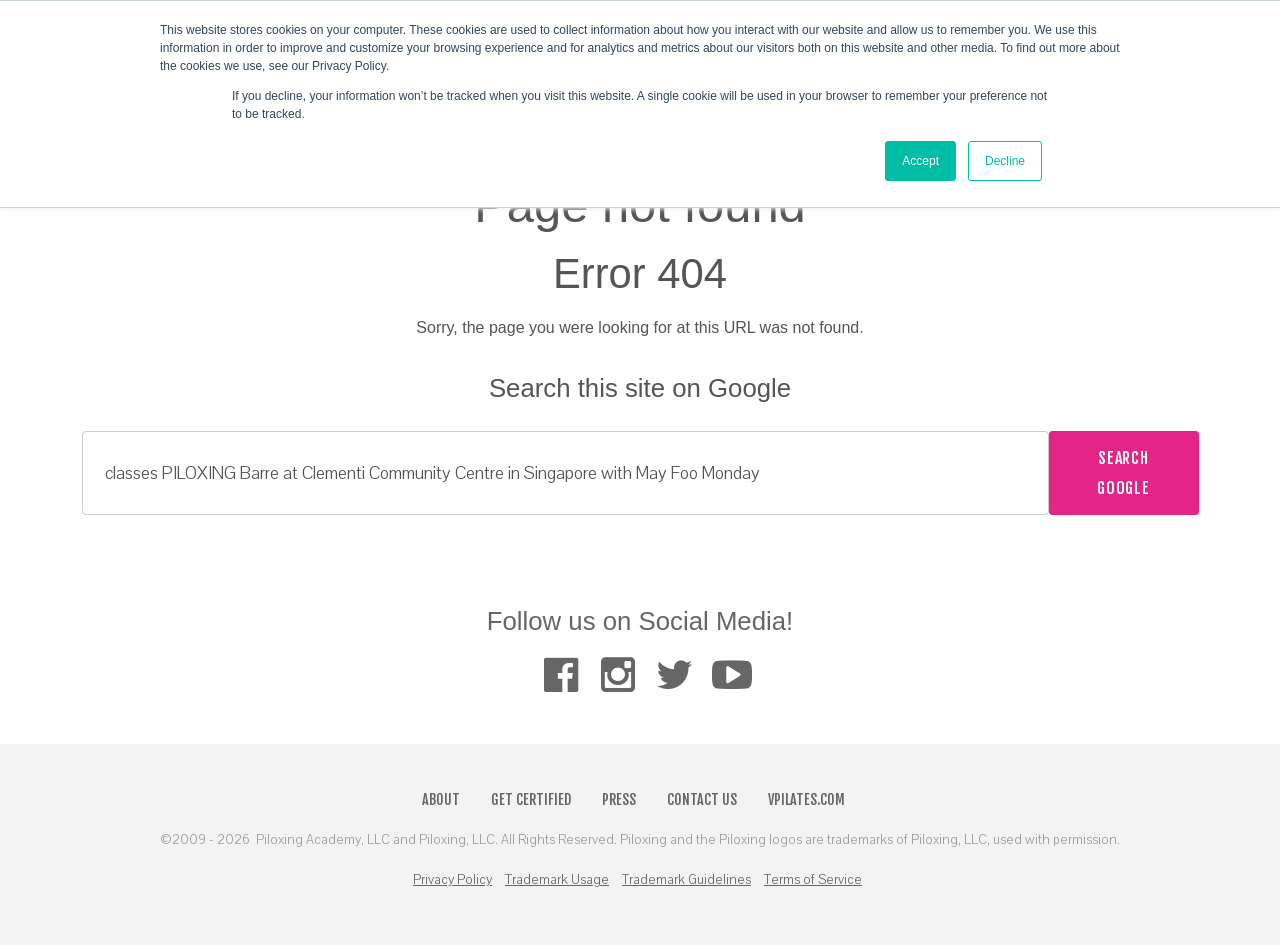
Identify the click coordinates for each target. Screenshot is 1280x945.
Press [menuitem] (619, 799)
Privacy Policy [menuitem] (452, 880)
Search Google (1123, 473)
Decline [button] (1005, 161)
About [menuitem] (441, 799)
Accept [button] (920, 161)
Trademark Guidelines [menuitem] (686, 880)
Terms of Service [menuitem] (813, 880)
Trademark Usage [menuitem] (557, 880)
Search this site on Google (640, 388)
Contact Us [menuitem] (702, 799)
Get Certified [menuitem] (531, 799)
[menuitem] (560, 674)
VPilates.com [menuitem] (806, 799)
